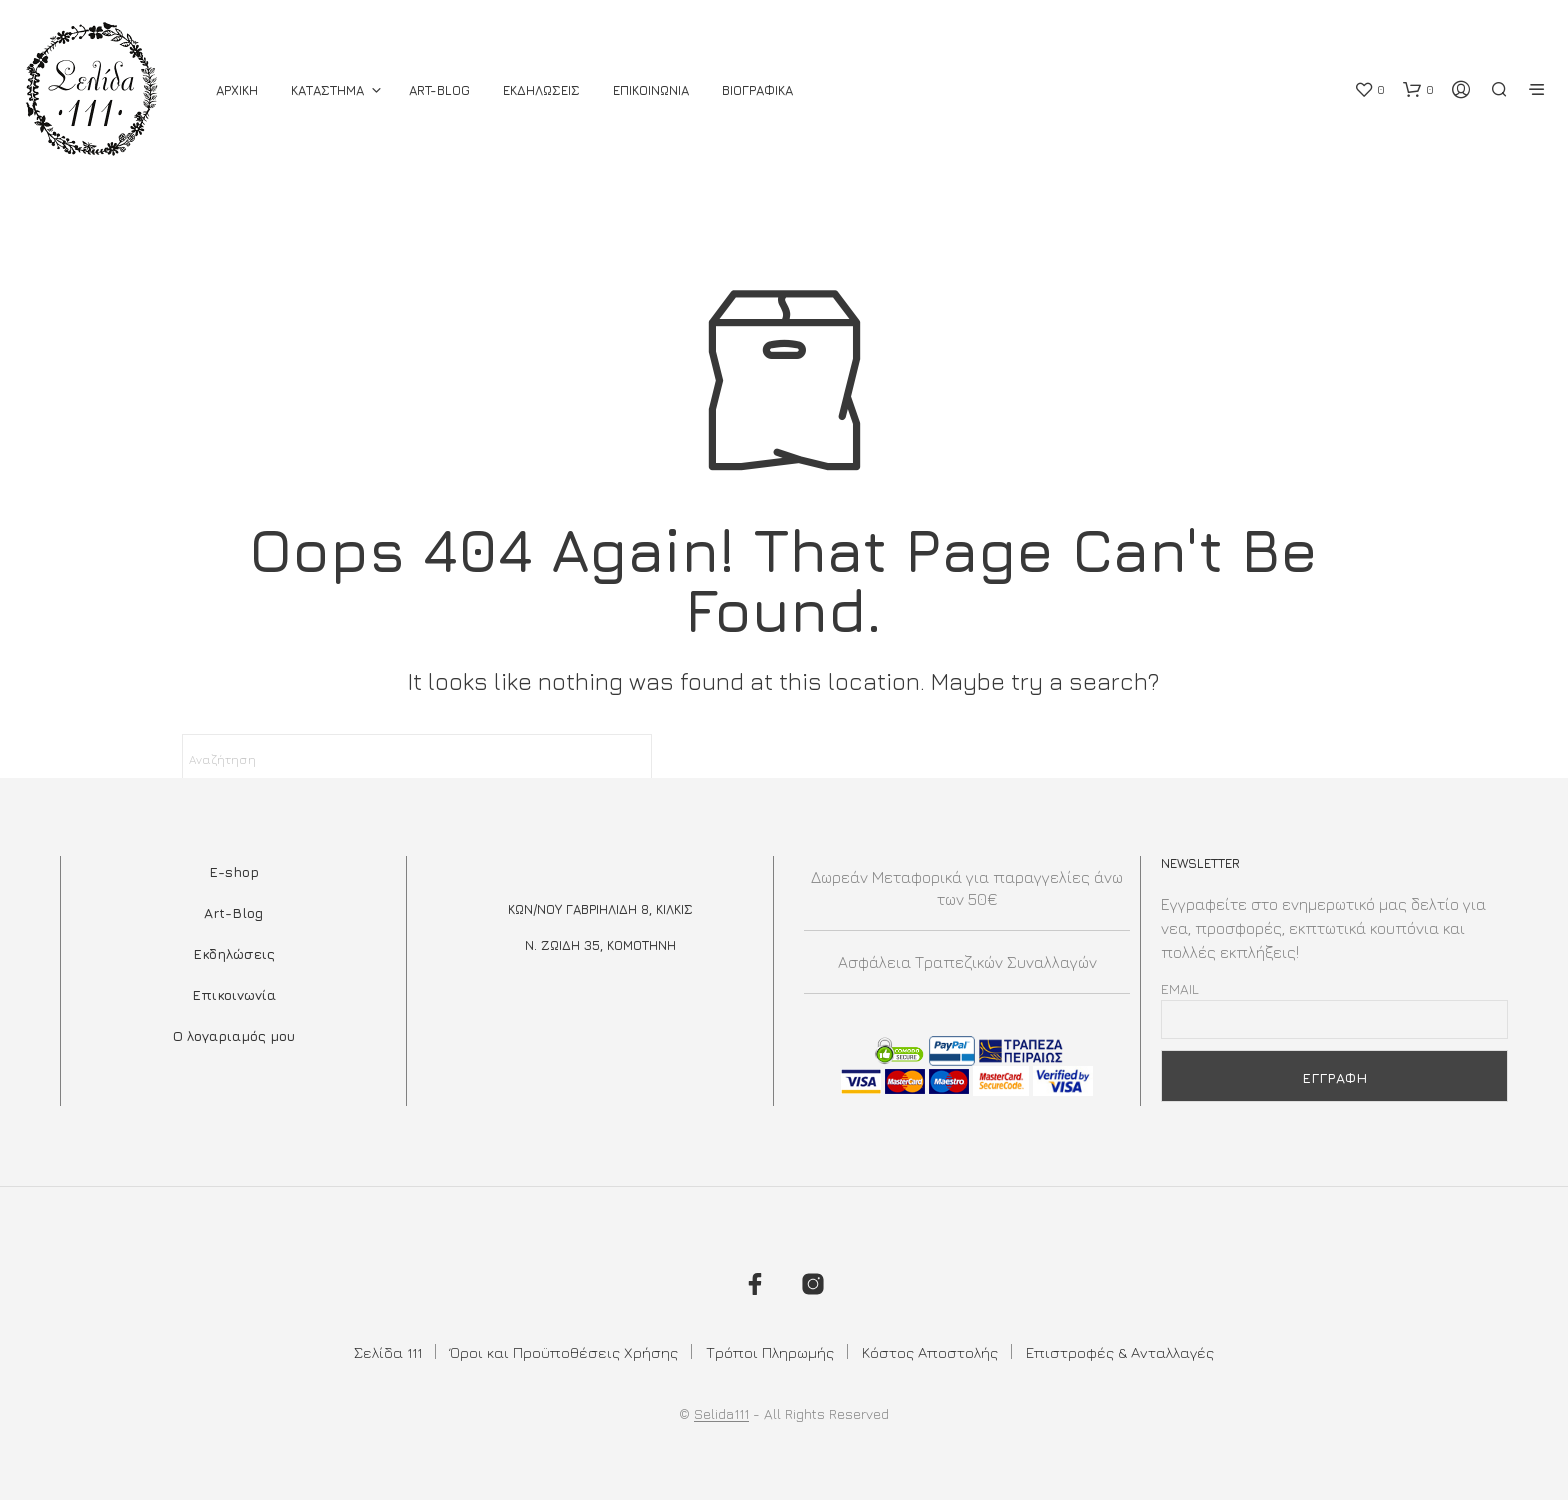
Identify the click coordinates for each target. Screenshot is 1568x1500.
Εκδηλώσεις (234, 953)
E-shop (234, 871)
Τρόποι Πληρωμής (770, 1352)
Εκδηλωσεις (541, 90)
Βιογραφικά (757, 90)
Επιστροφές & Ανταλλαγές (1120, 1352)
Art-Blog (439, 90)
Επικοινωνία (234, 994)
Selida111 (721, 1414)
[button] (1369, 90)
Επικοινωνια (651, 90)
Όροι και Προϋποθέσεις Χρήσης (564, 1352)
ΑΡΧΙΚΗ (237, 90)
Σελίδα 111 (388, 1352)
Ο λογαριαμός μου (234, 1035)
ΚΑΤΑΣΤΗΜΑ (327, 90)
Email (1180, 988)
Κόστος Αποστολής (930, 1352)
